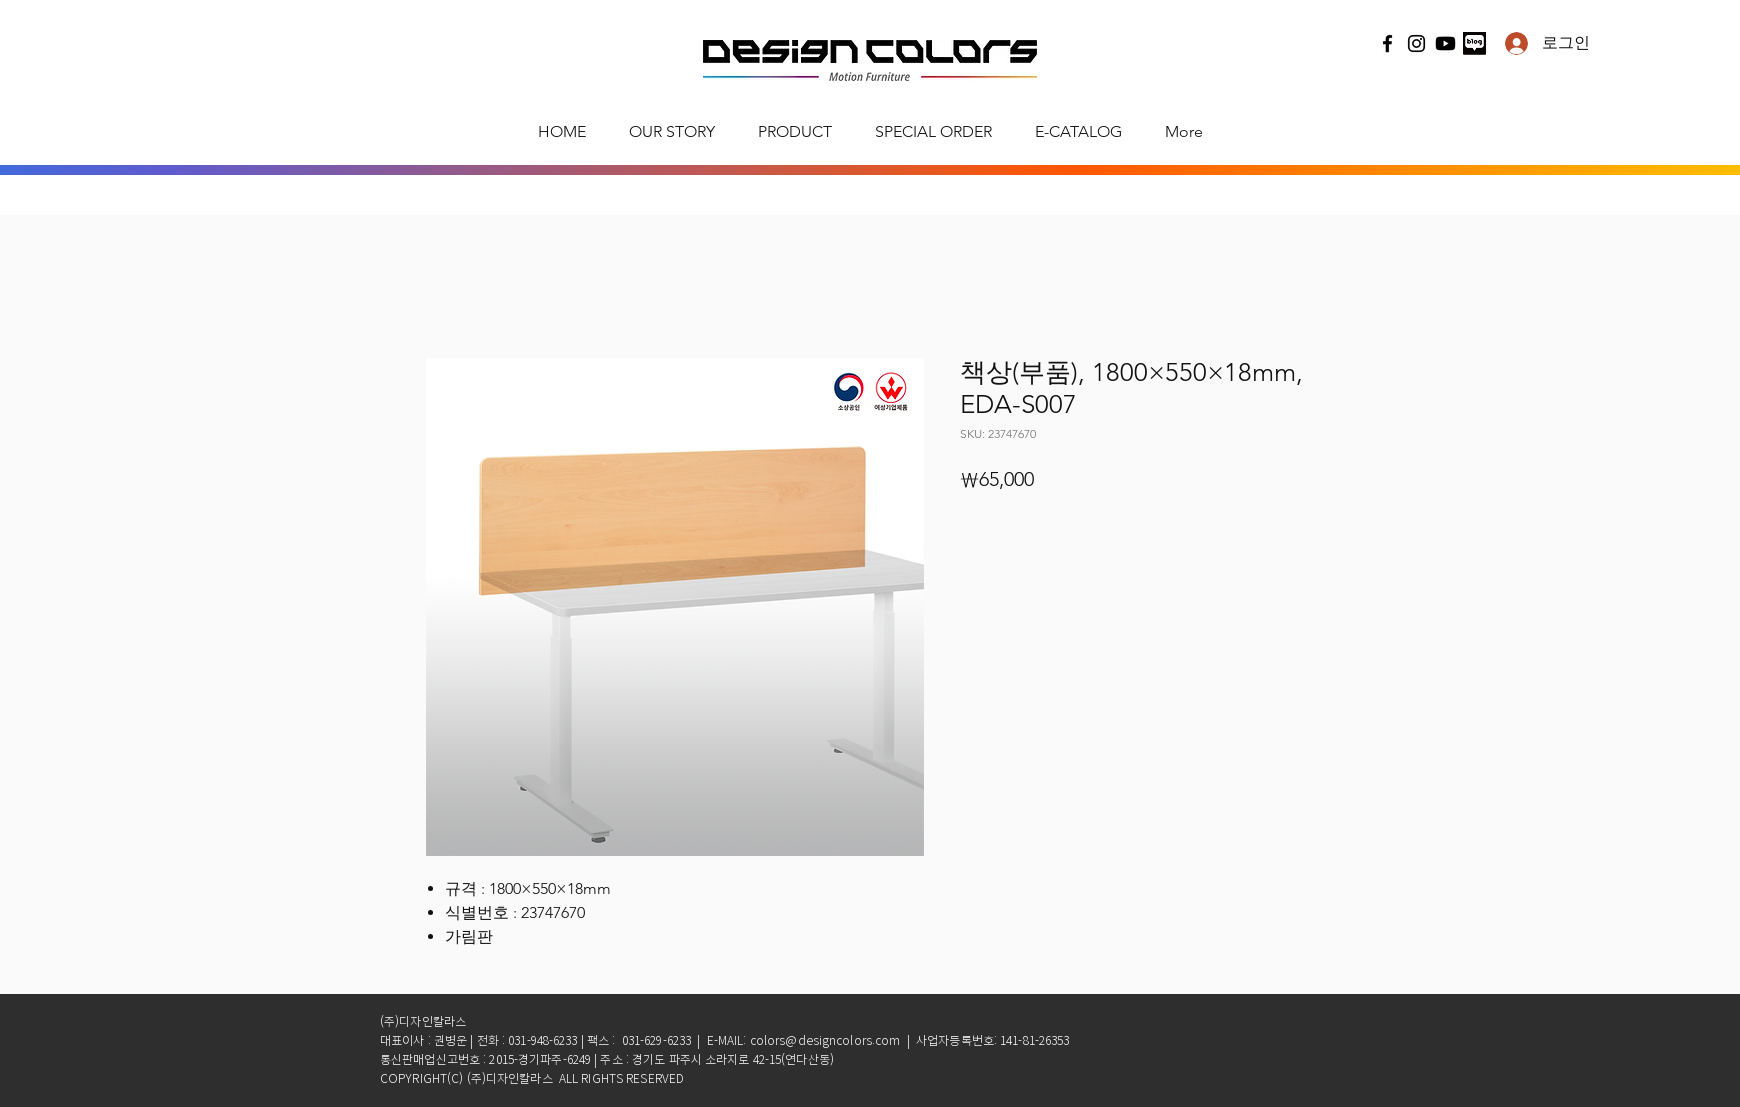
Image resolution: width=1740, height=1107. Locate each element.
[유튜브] (1445, 43)
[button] (794, 132)
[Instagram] (1416, 43)
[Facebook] (1387, 43)
